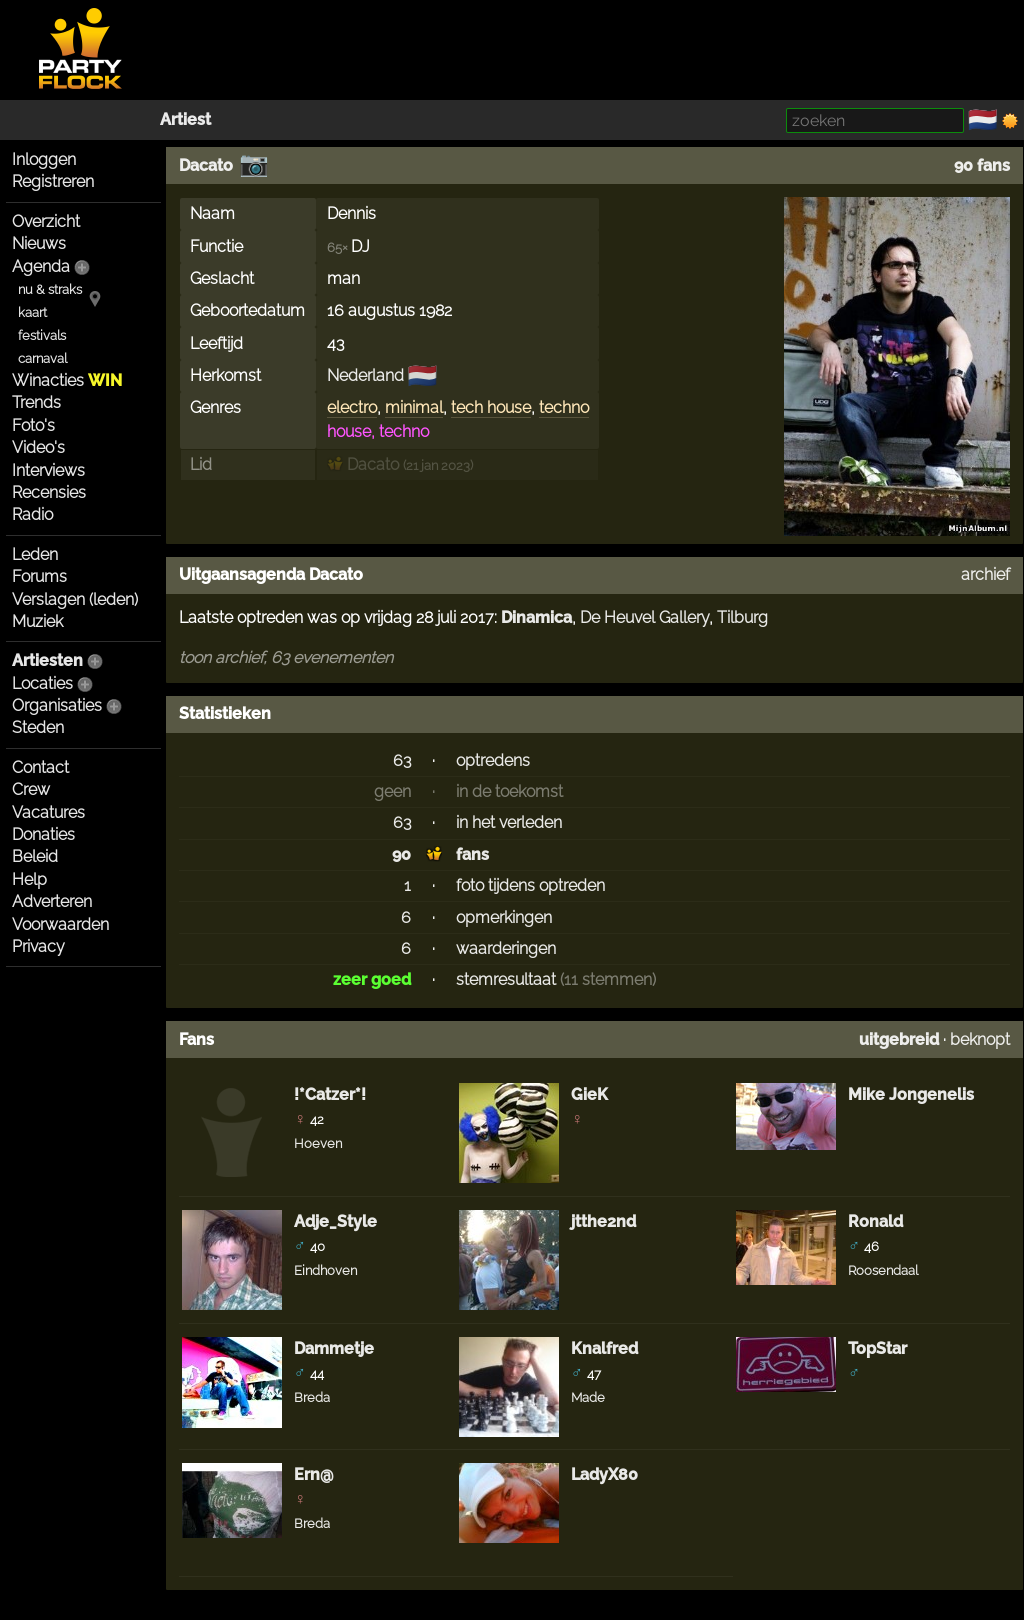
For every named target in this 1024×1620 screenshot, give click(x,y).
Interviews (48, 470)
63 (402, 760)
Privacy (38, 946)
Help (29, 879)
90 (401, 854)
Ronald (875, 1221)
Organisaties (57, 705)
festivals (42, 335)
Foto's (33, 425)
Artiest (185, 119)
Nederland (365, 375)
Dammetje (334, 1348)
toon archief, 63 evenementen (286, 657)
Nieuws (39, 243)
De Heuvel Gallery (644, 617)
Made (588, 1397)
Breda (312, 1397)
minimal (414, 407)
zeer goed (372, 979)
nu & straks (50, 289)
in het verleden (509, 822)
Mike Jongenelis (911, 1094)
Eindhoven (325, 1270)
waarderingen (506, 948)
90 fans (982, 165)
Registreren (53, 181)
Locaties (42, 683)
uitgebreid (899, 1039)
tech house (491, 407)
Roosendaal (883, 1270)
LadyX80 (604, 1474)
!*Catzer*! (330, 1094)
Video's (38, 447)
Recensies (49, 492)
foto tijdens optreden (530, 885)
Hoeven (318, 1143)
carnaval (42, 358)
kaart (32, 312)
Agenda (41, 266)
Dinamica (536, 617)
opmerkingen (504, 917)
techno (564, 407)
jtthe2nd (603, 1221)
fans (472, 854)
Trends (36, 402)
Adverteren (52, 901)
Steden (38, 727)
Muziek (37, 621)
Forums (39, 576)
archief (985, 574)
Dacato (206, 165)
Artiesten (47, 660)
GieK (589, 1094)
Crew (31, 789)
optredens (493, 760)
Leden (35, 554)
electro (352, 407)
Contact (40, 767)
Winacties (67, 380)
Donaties (43, 834)
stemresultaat (506, 979)
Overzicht (46, 221)
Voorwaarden (60, 924)
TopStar (877, 1348)
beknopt (980, 1039)
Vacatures (48, 812)
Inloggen (44, 159)
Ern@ (314, 1474)
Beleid (35, 856)
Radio (32, 514)
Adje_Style (335, 1221)
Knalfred (604, 1348)
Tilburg (742, 617)
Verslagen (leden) (75, 599)
